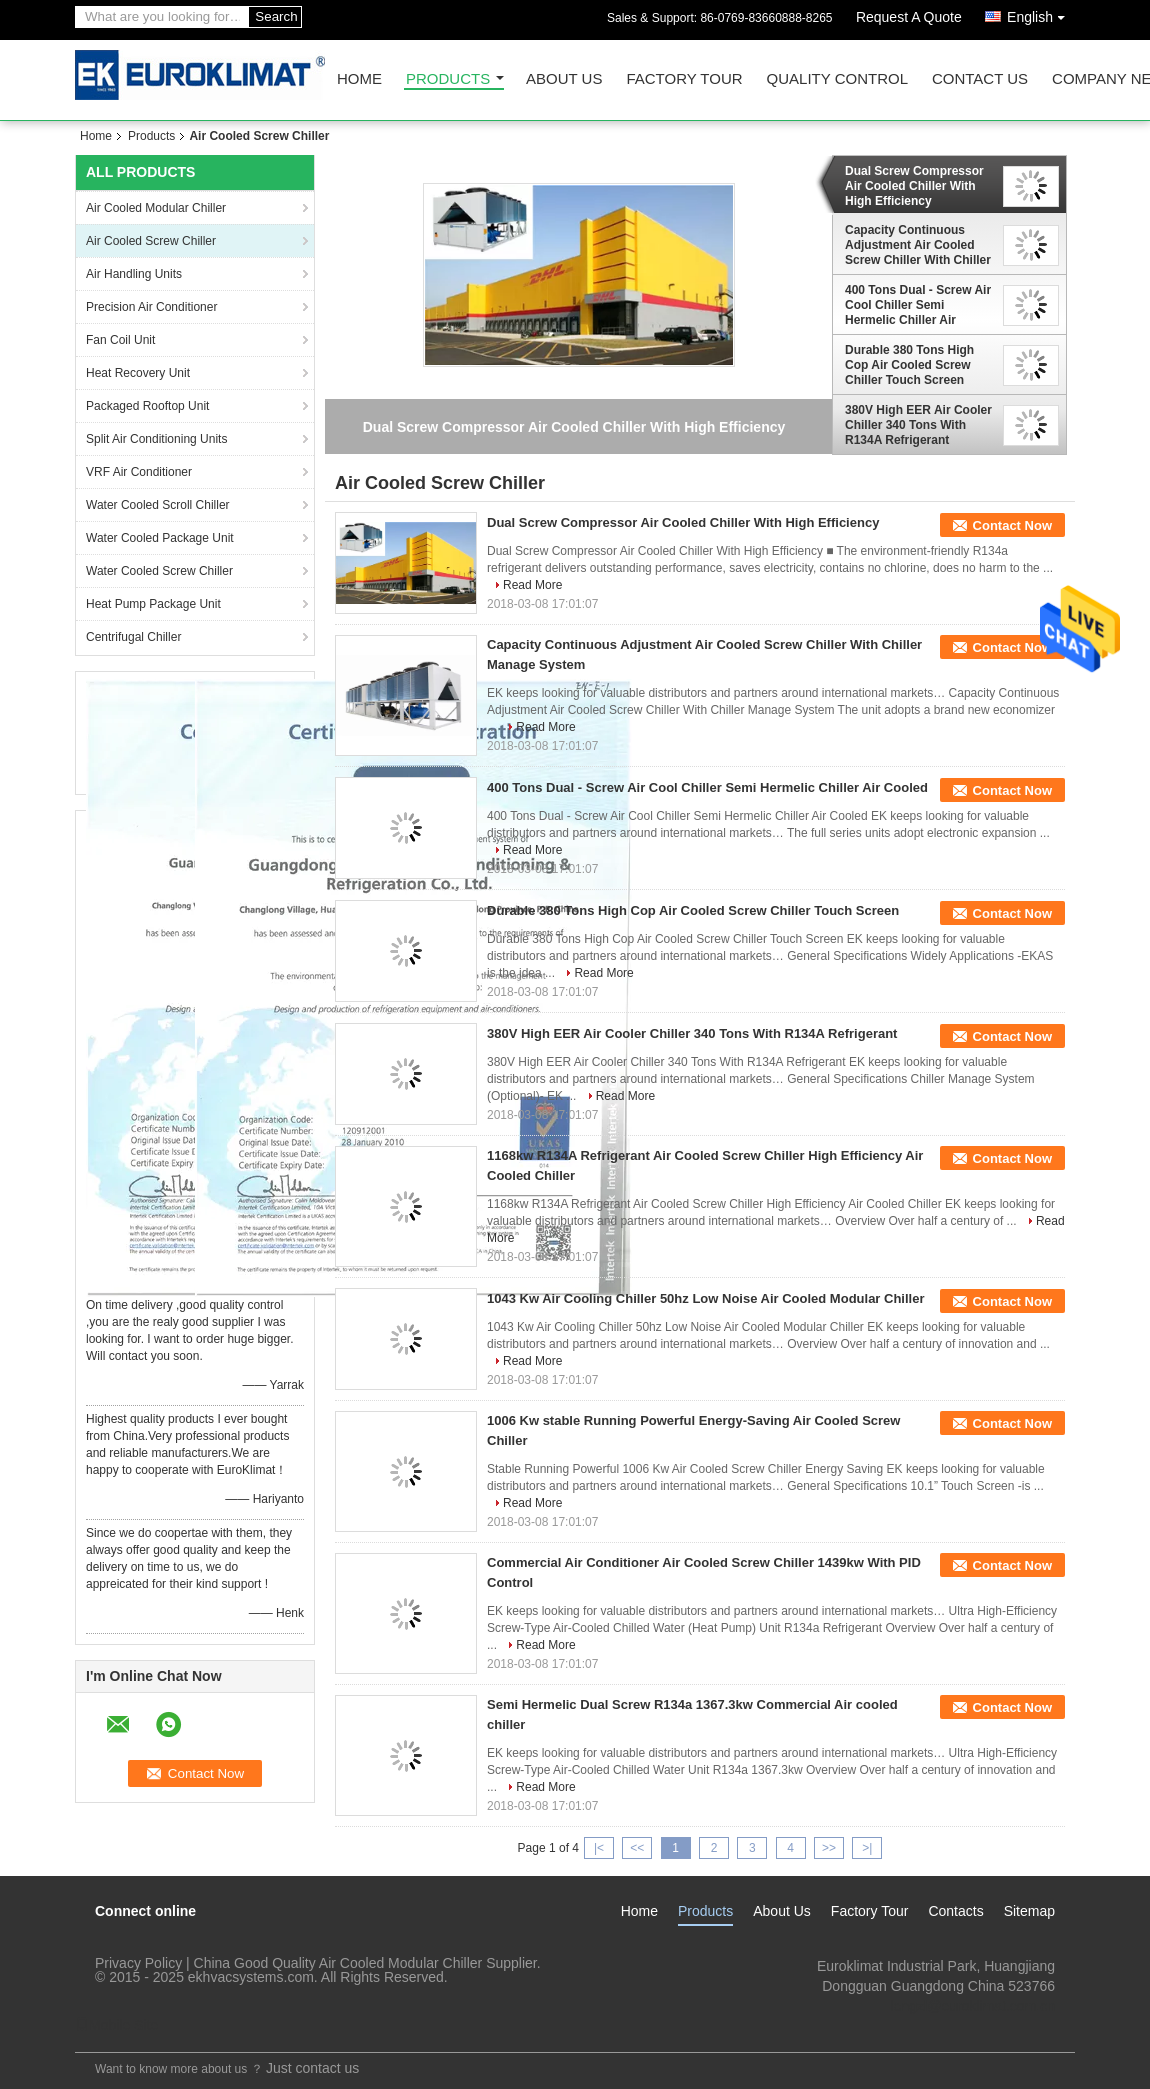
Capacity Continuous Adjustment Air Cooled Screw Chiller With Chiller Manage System (918, 245)
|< (599, 1848)
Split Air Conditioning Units (156, 439)
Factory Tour (684, 79)
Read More (532, 585)
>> (829, 1848)
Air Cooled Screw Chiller (151, 241)
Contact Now (1012, 525)
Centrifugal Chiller (133, 637)
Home (359, 79)
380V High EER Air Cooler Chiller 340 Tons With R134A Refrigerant (918, 425)
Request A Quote (909, 17)
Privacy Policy (138, 1963)
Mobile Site (116, 2025)
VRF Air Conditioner (139, 472)
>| (867, 1848)
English (1041, 13)
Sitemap (1029, 1911)
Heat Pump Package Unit (153, 604)
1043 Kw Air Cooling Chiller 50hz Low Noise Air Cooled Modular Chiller (706, 1298)
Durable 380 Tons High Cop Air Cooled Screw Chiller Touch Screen (909, 365)
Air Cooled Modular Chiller (156, 208)
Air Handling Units (134, 274)
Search (276, 16)
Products (448, 79)
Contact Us (980, 79)
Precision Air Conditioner (151, 307)
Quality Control (837, 79)
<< (637, 1848)
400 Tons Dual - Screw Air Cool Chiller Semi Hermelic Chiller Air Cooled (918, 305)
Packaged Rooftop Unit (147, 406)
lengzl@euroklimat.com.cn (973, 2006)
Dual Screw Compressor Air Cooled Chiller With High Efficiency (914, 186)
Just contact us (312, 2068)
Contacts (955, 1911)
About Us (564, 79)
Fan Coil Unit (120, 340)
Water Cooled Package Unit (160, 538)
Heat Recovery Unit (138, 373)
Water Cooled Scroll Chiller (158, 505)
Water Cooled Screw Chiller (159, 571)
